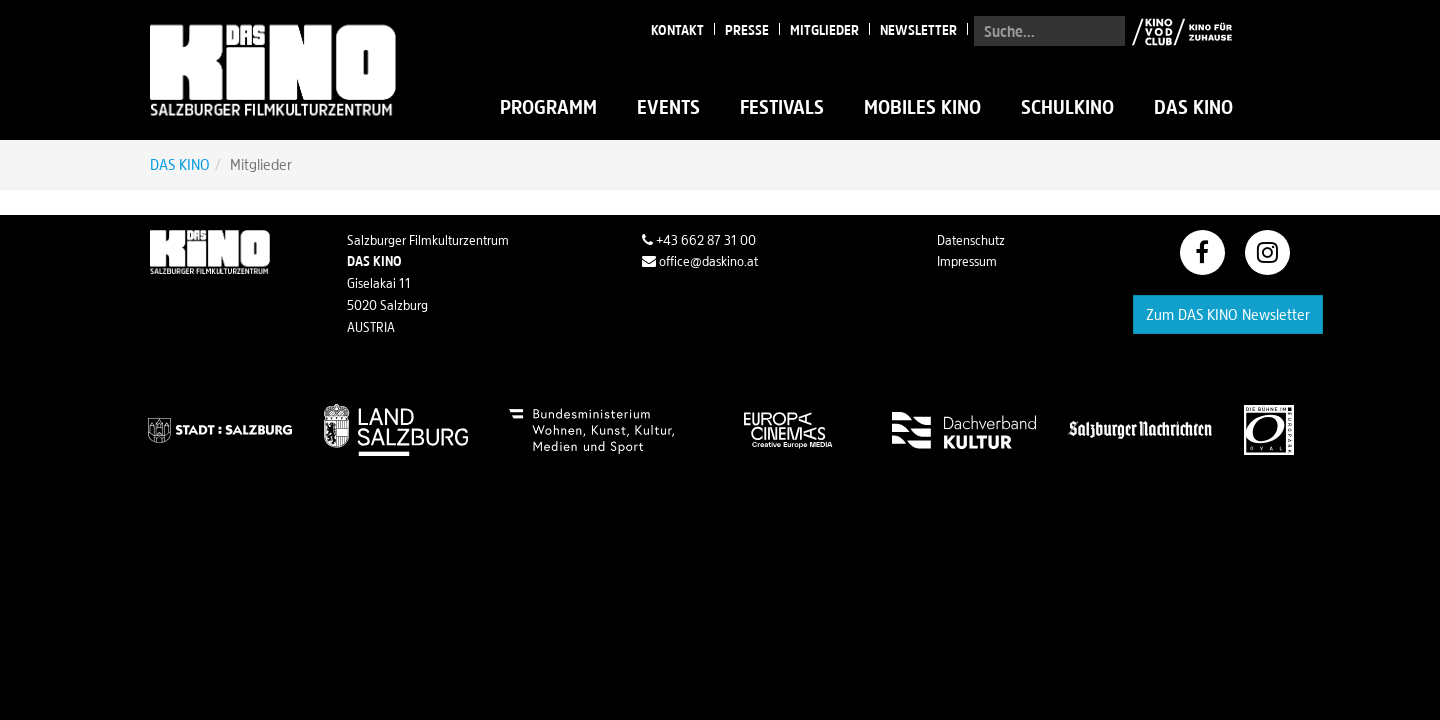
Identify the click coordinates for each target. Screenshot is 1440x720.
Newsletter (918, 30)
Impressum (967, 261)
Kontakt (677, 30)
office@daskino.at (700, 261)
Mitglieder (824, 30)
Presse (747, 30)
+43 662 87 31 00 (699, 240)
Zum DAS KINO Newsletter (1228, 314)
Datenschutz (971, 240)
